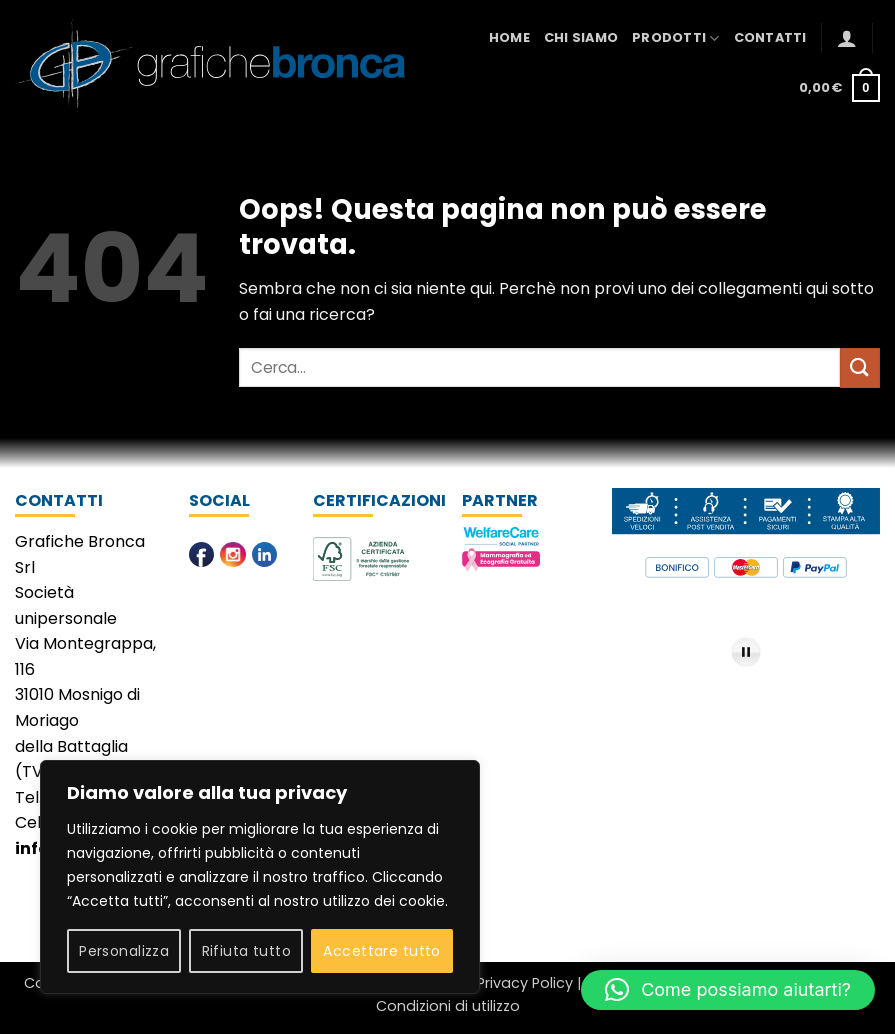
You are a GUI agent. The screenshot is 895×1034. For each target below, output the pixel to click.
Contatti (770, 37)
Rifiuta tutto (246, 951)
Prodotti (676, 38)
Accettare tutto (381, 951)
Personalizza (124, 951)
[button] (847, 38)
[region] (260, 877)
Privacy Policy (525, 983)
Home (509, 37)
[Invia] (860, 367)
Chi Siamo (581, 37)
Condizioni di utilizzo (448, 1006)
